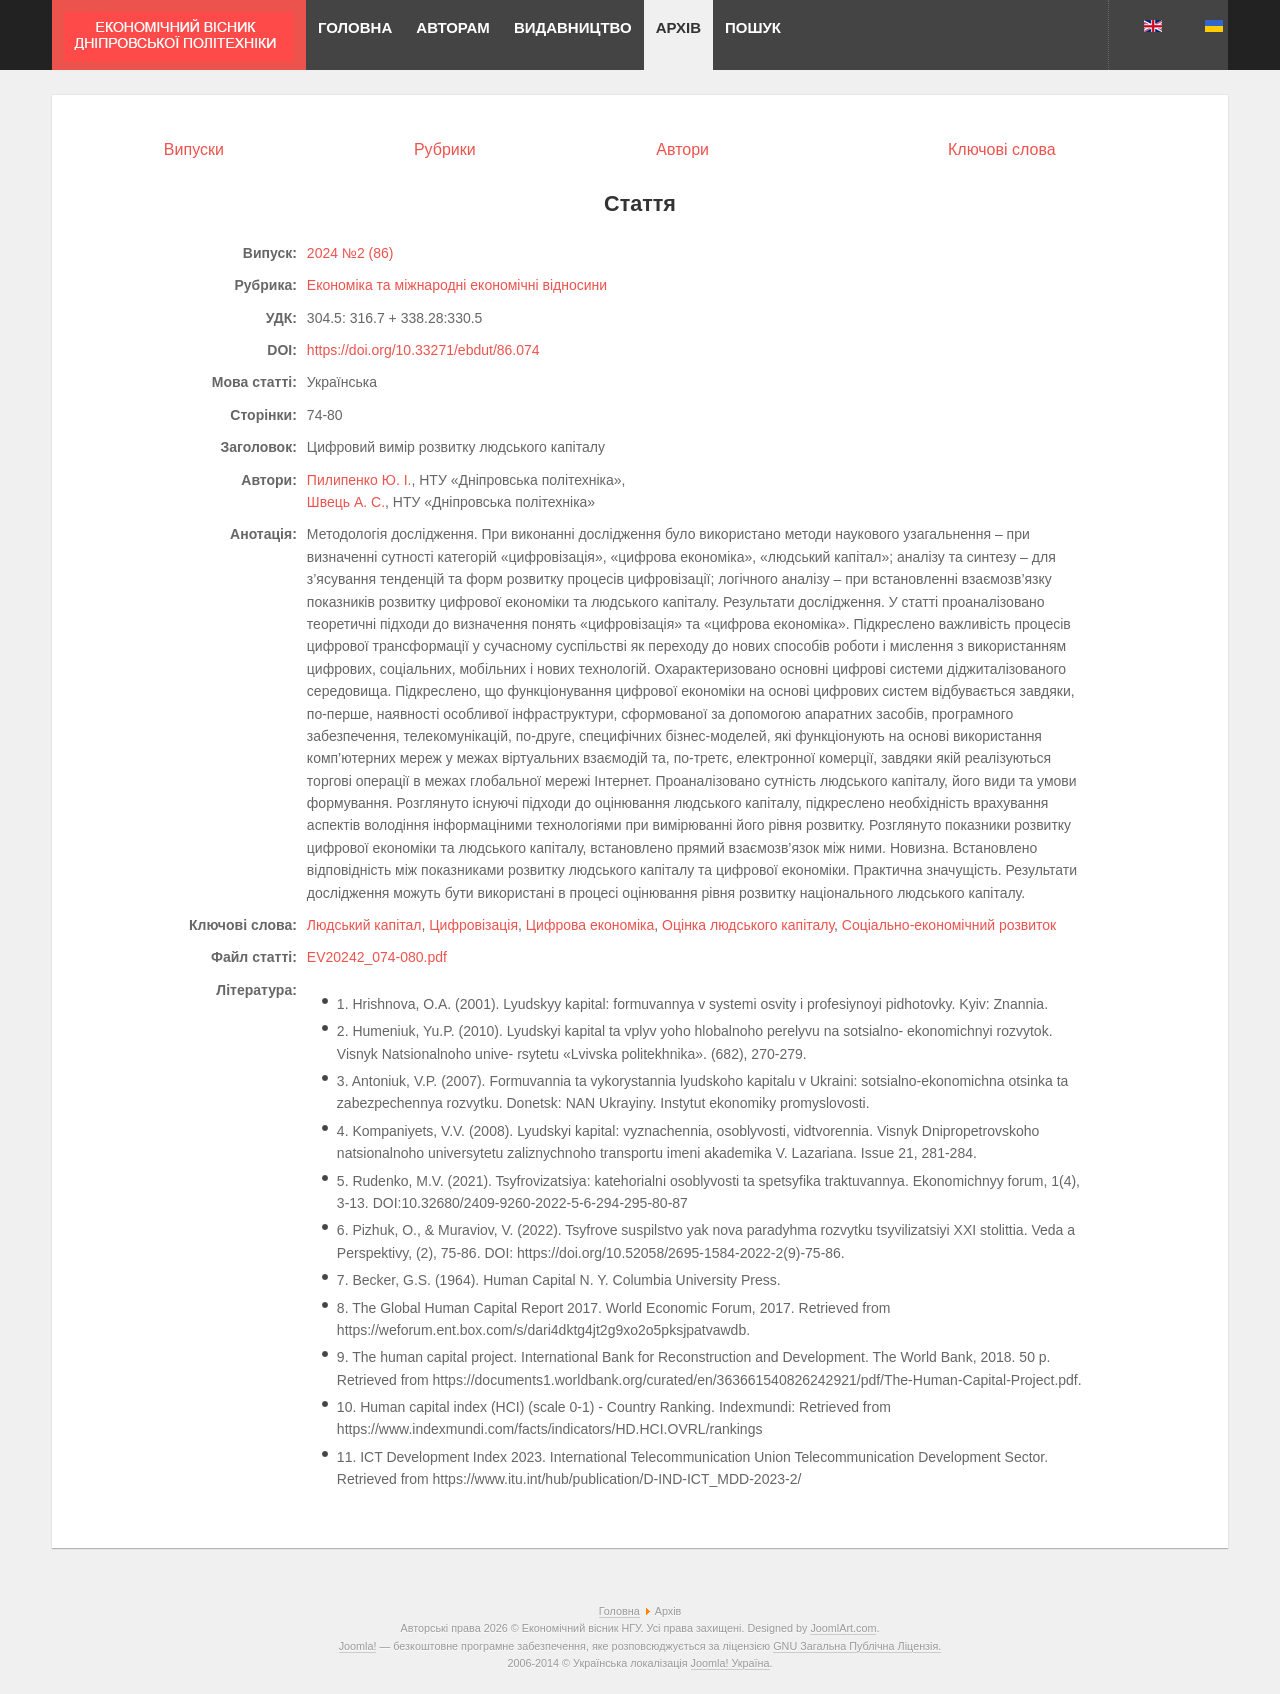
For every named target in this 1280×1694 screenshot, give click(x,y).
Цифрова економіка (590, 925)
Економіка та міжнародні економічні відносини (457, 285)
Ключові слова (1002, 149)
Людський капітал (364, 925)
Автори (682, 149)
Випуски (194, 149)
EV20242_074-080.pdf (377, 957)
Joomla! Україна (730, 1663)
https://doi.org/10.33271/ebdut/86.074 (423, 350)
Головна (619, 1611)
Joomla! (358, 1646)
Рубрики (445, 149)
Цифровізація (473, 925)
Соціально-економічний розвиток (949, 925)
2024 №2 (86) (350, 253)
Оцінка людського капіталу (748, 925)
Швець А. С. (346, 502)
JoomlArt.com (843, 1628)
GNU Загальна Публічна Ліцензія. (857, 1646)
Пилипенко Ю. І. (359, 480)
